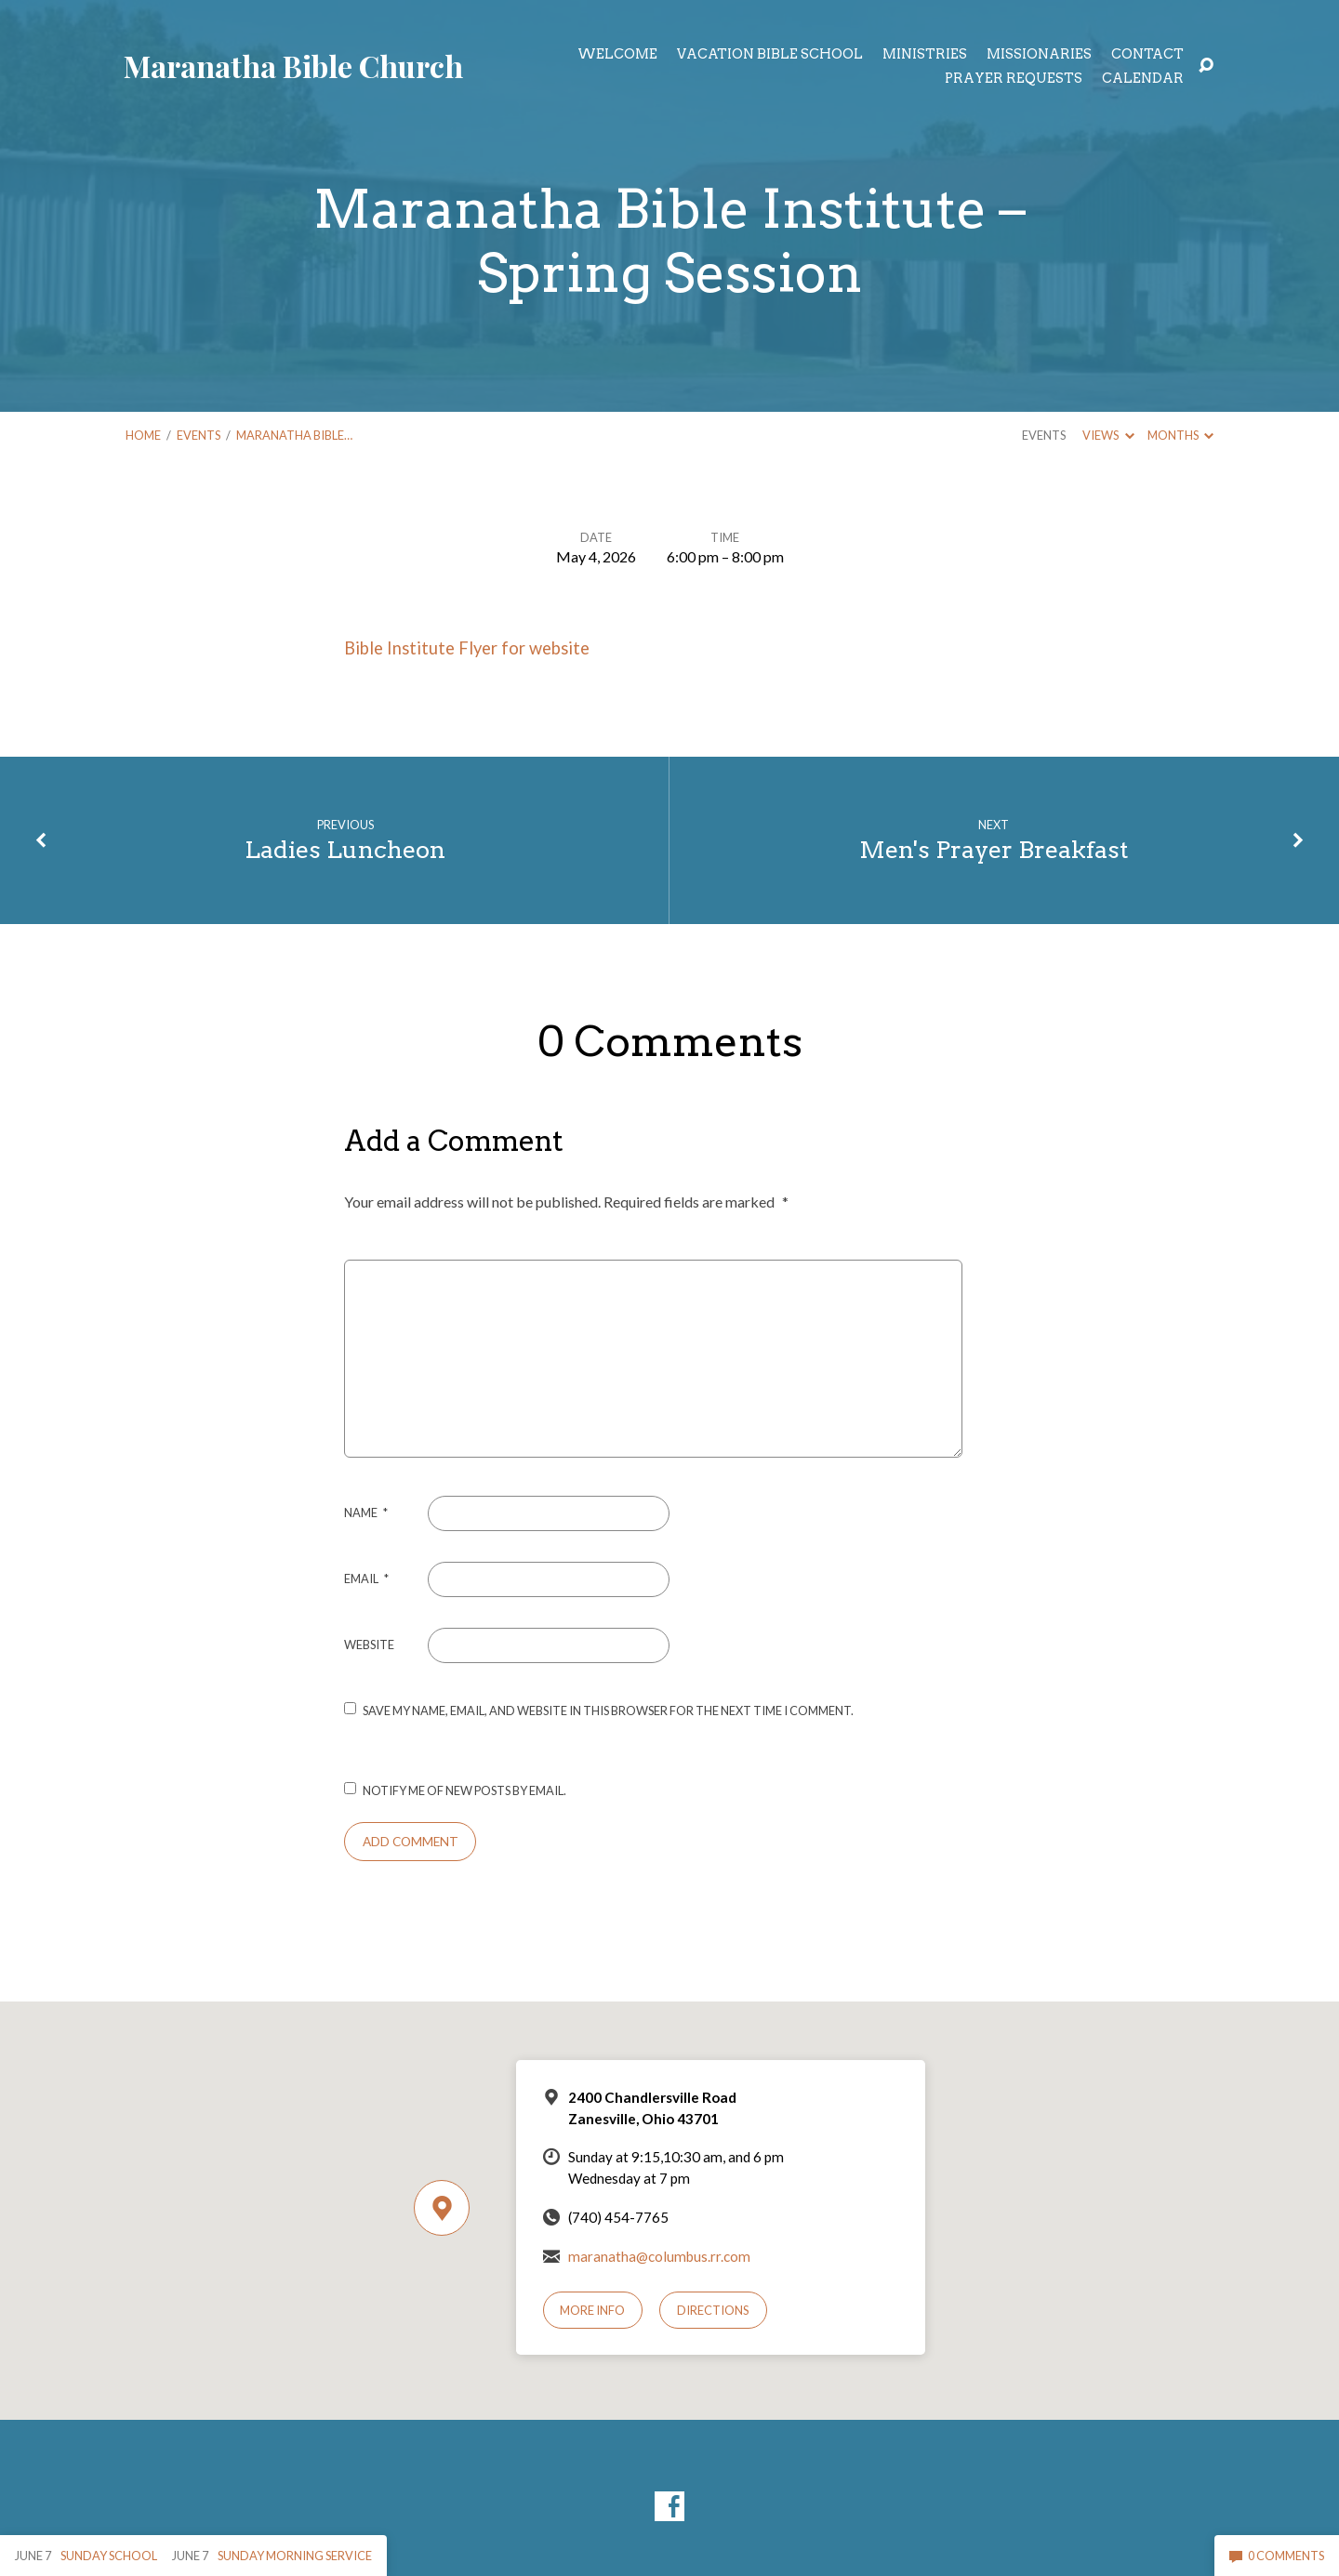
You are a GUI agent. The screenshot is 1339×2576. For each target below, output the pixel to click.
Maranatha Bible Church (293, 66)
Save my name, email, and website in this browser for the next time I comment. (608, 1710)
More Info (592, 2310)
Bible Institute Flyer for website (467, 648)
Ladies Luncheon (345, 849)
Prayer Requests (1013, 78)
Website (369, 1644)
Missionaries (1039, 53)
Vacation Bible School (770, 53)
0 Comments (1276, 2555)
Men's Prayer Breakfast (993, 849)
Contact (1147, 53)
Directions (713, 2310)
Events (198, 435)
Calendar (1143, 78)
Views (1108, 435)
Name (366, 1512)
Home (143, 435)
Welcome (617, 53)
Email (366, 1578)
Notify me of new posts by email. (464, 1790)
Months (1180, 435)
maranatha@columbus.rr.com (659, 2256)
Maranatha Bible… (294, 435)
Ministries (924, 53)
